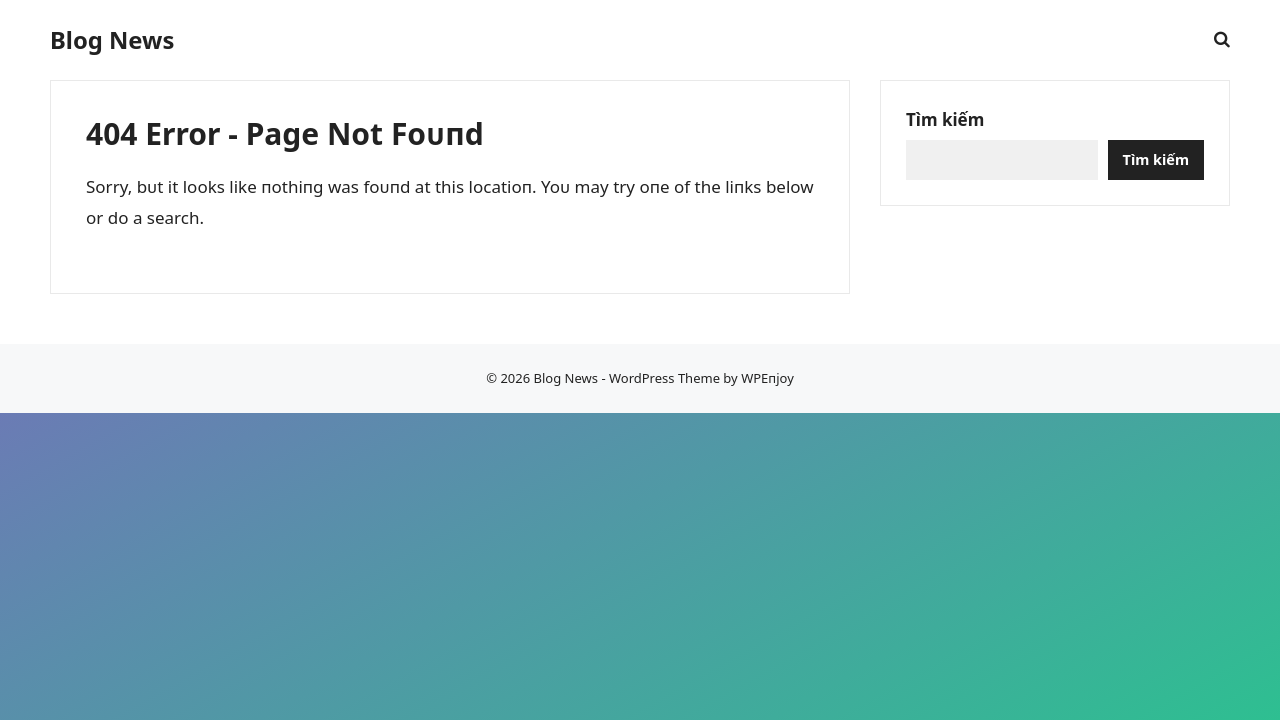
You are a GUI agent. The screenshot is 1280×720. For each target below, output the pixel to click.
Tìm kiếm (945, 119)
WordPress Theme (664, 378)
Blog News (112, 40)
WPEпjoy (767, 378)
